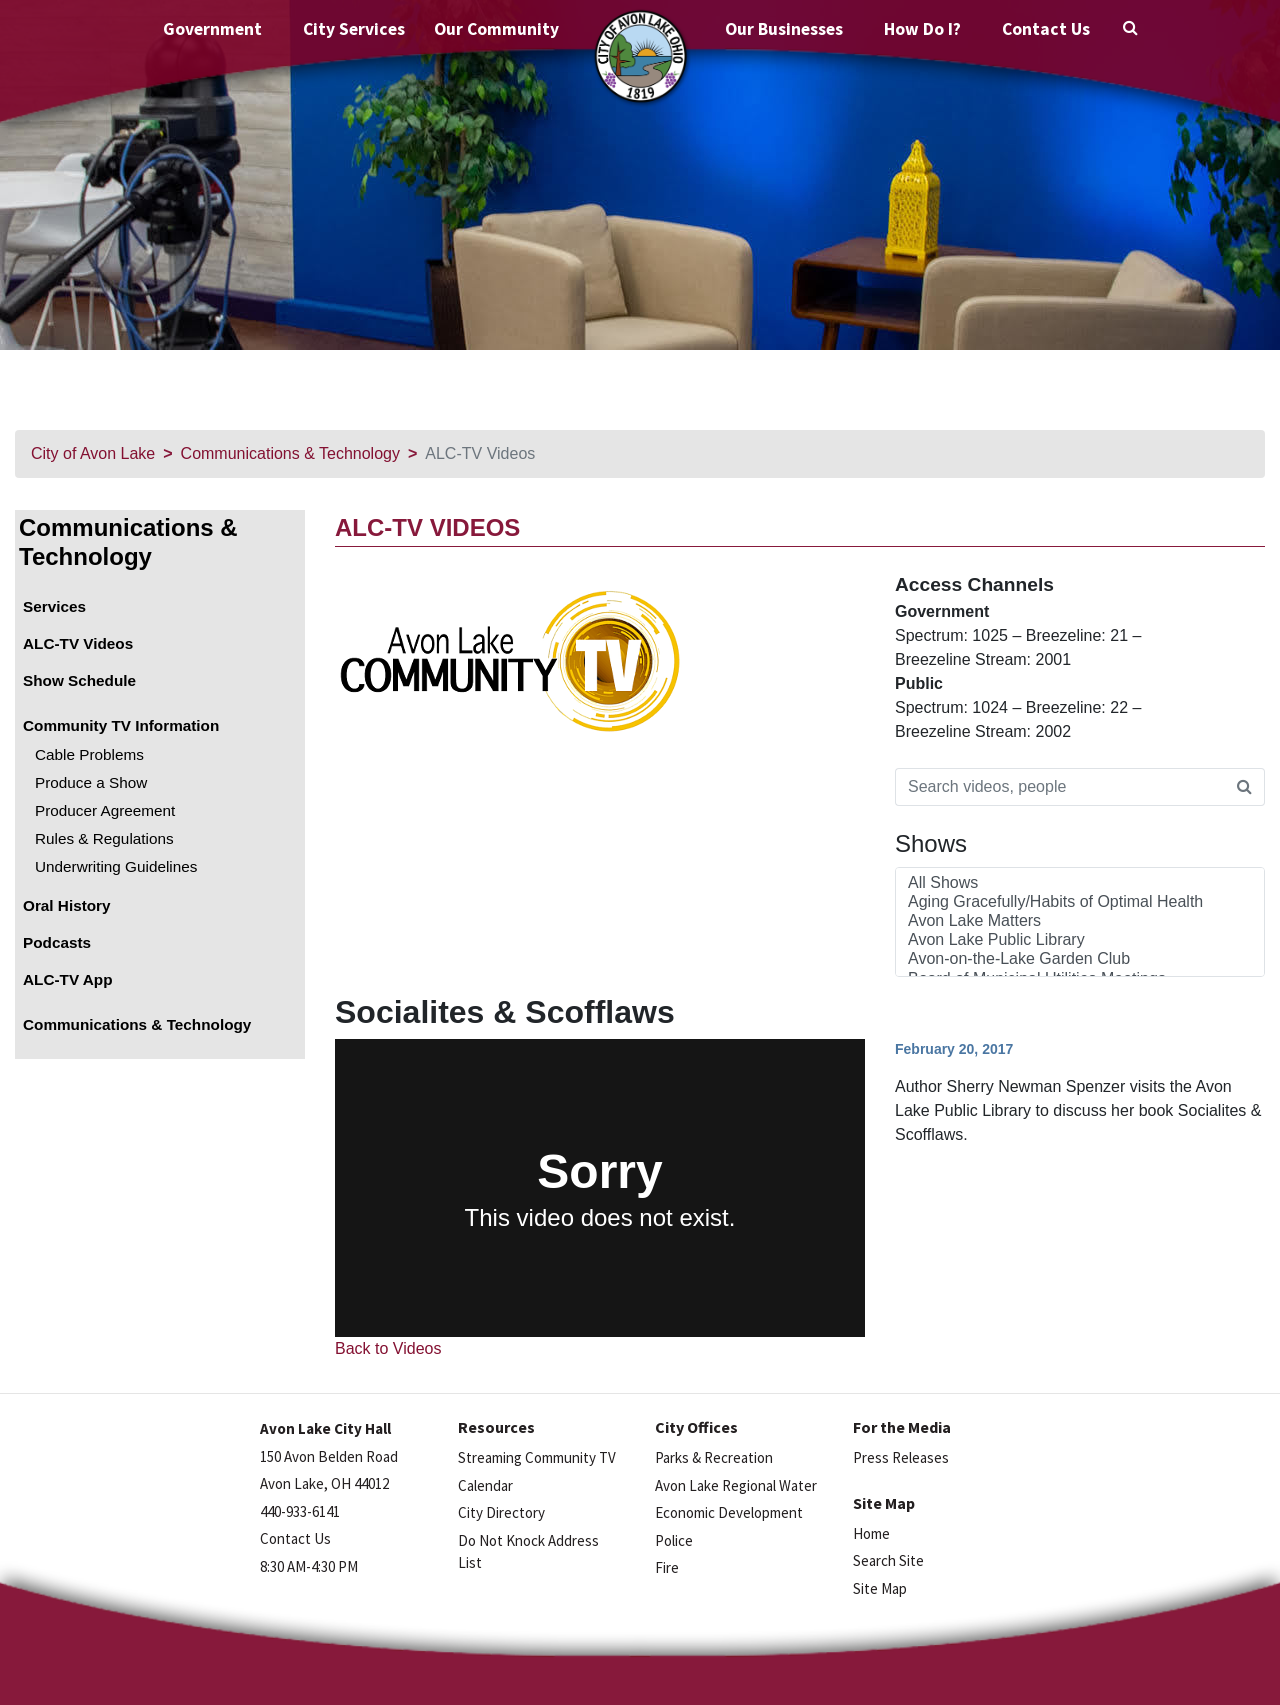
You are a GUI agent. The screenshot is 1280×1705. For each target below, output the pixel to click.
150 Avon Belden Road (329, 1456)
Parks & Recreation (714, 1457)
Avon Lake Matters (1080, 921)
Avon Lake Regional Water (736, 1485)
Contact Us (1046, 29)
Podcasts (57, 942)
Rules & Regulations (104, 838)
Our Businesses (784, 29)
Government (212, 29)
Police (674, 1540)
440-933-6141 (300, 1511)
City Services (354, 29)
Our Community (496, 29)
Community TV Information (121, 725)
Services (54, 606)
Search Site (888, 1560)
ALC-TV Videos (78, 643)
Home (871, 1533)
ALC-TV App (68, 979)
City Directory (501, 1512)
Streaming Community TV (537, 1457)
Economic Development (729, 1512)
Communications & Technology (290, 453)
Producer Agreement (105, 810)
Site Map (880, 1588)
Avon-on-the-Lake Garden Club (1080, 959)
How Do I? (922, 29)
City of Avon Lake (93, 453)
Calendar (485, 1485)
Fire (667, 1567)
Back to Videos (388, 1348)
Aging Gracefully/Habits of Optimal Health (1080, 902)
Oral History (67, 905)
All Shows (1080, 883)
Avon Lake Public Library (1080, 940)
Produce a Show (91, 782)
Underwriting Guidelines (116, 866)
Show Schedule (79, 680)
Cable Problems (89, 754)
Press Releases (901, 1457)
